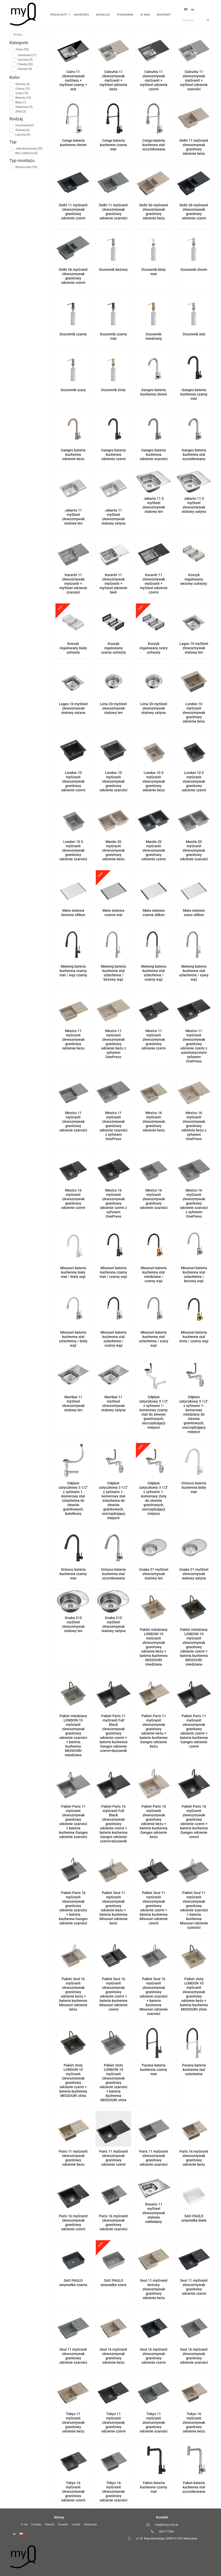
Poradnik (125, 14)
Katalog (103, 14)
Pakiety (25, 64)
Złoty (20, 111)
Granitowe (27, 55)
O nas (145, 14)
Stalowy (22, 84)
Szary (21, 93)
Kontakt (164, 14)
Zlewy (22, 49)
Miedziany (24, 107)
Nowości (81, 14)
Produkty (59, 14)
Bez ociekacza (26, 153)
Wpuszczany (26, 167)
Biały (20, 102)
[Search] (192, 20)
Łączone (25, 59)
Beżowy (23, 97)
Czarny (22, 88)
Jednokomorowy (28, 148)
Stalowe (25, 69)
